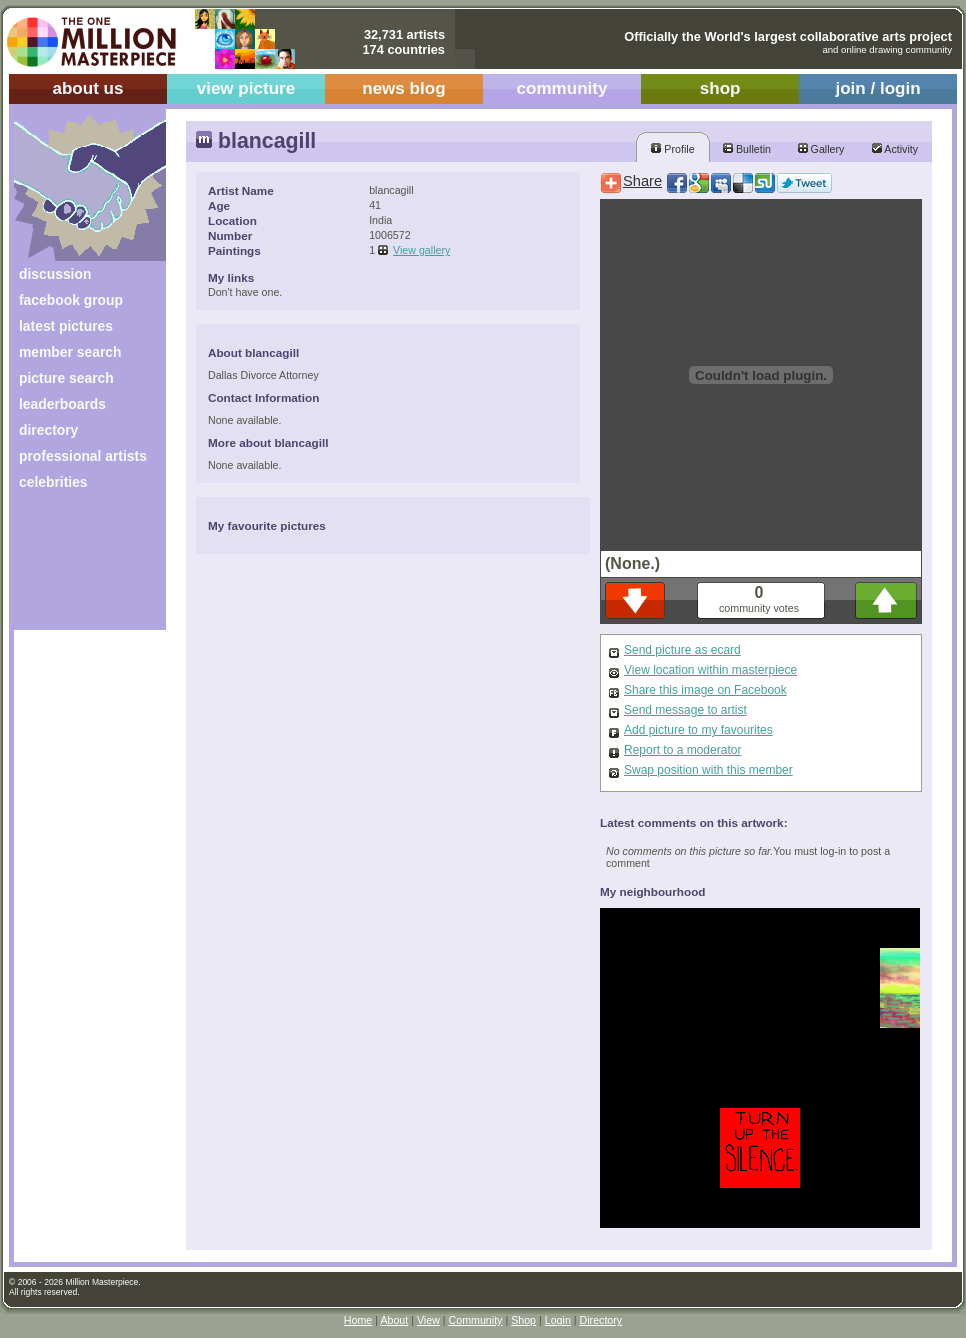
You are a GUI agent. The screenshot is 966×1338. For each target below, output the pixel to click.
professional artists (83, 456)
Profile (672, 149)
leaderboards (62, 404)
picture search (66, 378)
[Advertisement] (76, 567)
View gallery (421, 250)
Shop (523, 1320)
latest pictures (66, 326)
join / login (877, 88)
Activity (895, 149)
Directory (601, 1320)
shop (720, 88)
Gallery (821, 149)
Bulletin (747, 149)
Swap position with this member (708, 770)
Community (476, 1320)
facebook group (71, 300)
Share (642, 181)
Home (358, 1320)
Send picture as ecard (682, 650)
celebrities (53, 482)
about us (87, 88)
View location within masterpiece (710, 670)
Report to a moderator (682, 750)
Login (558, 1320)
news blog (403, 88)
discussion (55, 274)
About (394, 1320)
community (562, 88)
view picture (246, 88)
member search (70, 352)
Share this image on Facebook (705, 690)
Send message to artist (685, 710)
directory (48, 430)
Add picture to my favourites (698, 730)
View (428, 1320)
